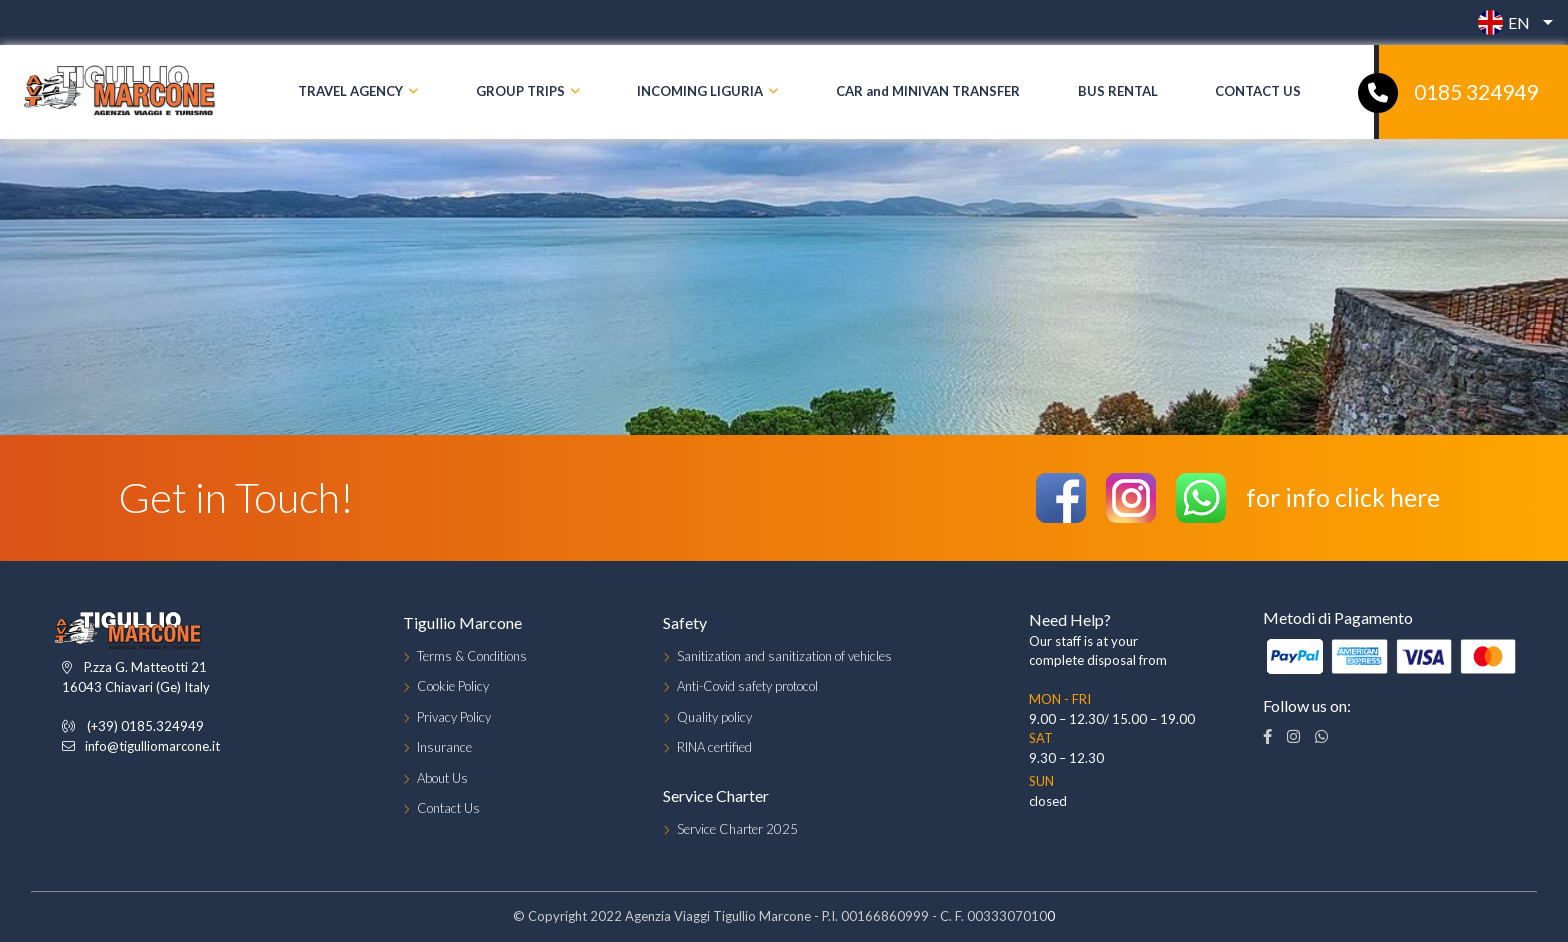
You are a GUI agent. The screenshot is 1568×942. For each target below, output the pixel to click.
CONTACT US (1258, 91)
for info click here (1343, 497)
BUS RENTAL (1118, 91)
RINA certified (714, 747)
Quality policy (714, 717)
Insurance (444, 747)
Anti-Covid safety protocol (747, 686)
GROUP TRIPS (520, 91)
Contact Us (448, 808)
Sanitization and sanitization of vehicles (784, 656)
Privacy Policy (454, 717)
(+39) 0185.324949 (145, 726)
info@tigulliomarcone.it (152, 746)
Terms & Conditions (472, 656)
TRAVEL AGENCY (350, 91)
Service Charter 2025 (737, 829)
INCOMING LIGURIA (700, 91)
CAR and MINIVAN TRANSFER (928, 91)
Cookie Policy (453, 686)
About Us (442, 778)
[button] (1510, 22)
